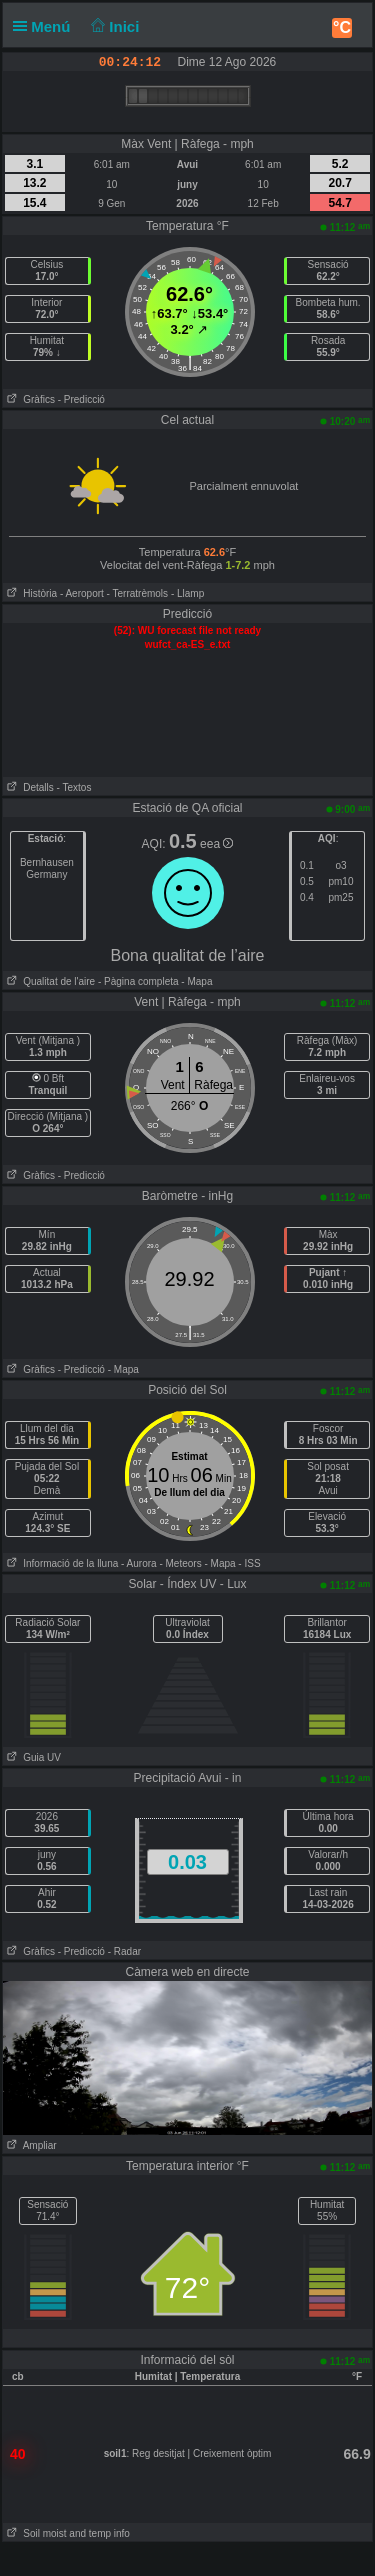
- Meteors (180, 1563)
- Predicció (81, 399)
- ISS (249, 1563)
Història (30, 593)
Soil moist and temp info (66, 2533)
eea (216, 844)
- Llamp (187, 593)
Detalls (28, 787)
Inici (113, 26)
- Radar (124, 1951)
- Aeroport (82, 593)
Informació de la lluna (60, 1563)
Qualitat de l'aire (49, 981)
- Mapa (196, 981)
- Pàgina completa (138, 981)
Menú (46, 26)
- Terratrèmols (138, 593)
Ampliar (30, 2145)
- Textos (74, 787)
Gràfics (29, 399)
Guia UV (32, 1757)
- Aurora (139, 1563)
